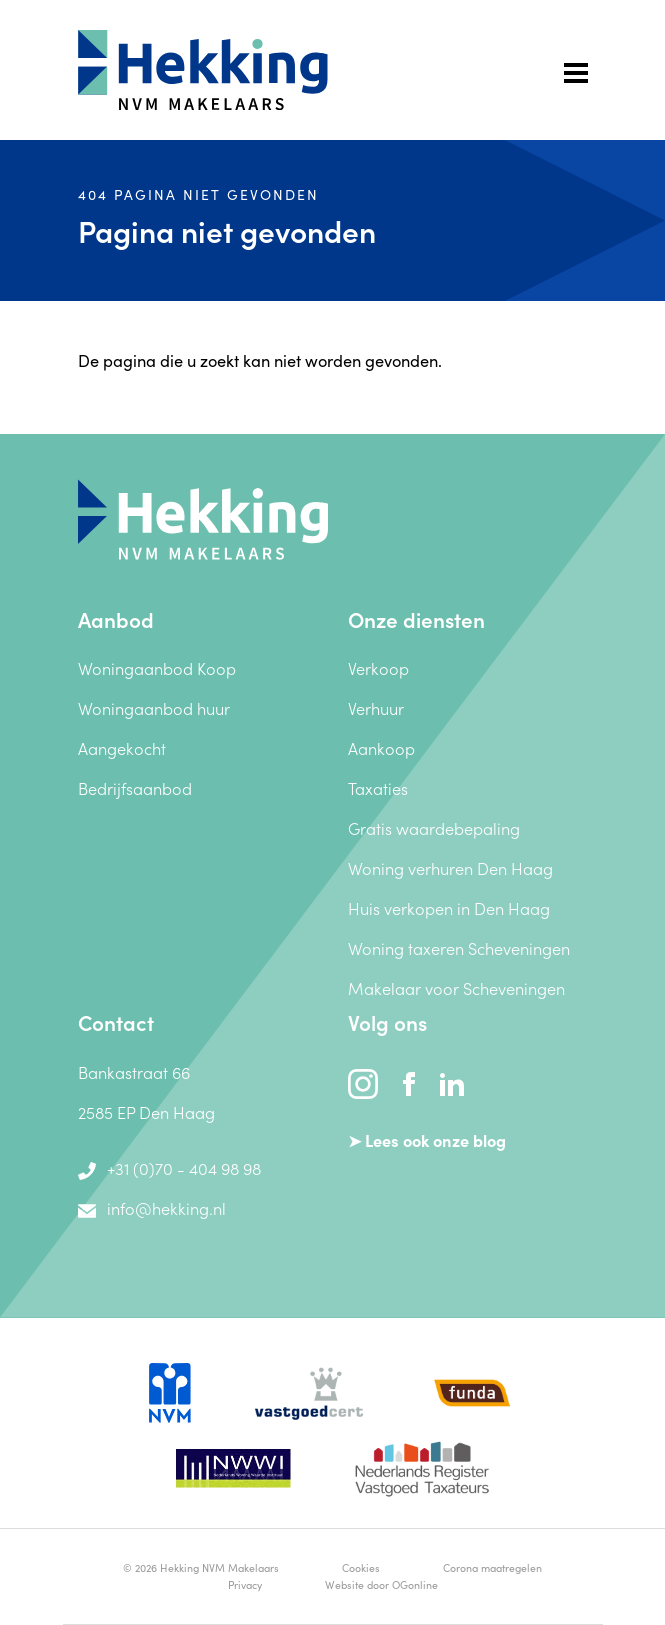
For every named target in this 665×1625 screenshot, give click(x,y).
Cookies (361, 1567)
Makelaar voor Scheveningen (456, 987)
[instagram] (365, 1080)
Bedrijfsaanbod (135, 787)
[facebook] (411, 1080)
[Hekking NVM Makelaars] (203, 516)
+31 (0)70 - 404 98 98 (170, 1167)
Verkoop (378, 667)
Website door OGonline (381, 1584)
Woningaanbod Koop (157, 667)
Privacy (245, 1584)
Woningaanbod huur (154, 707)
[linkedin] (452, 1080)
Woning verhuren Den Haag (450, 867)
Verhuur (376, 707)
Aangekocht (122, 747)
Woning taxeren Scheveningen (459, 947)
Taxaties (378, 787)
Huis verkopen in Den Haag (449, 907)
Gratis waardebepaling (434, 827)
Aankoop (381, 747)
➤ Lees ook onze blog (427, 1139)
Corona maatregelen (492, 1567)
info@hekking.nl (152, 1207)
